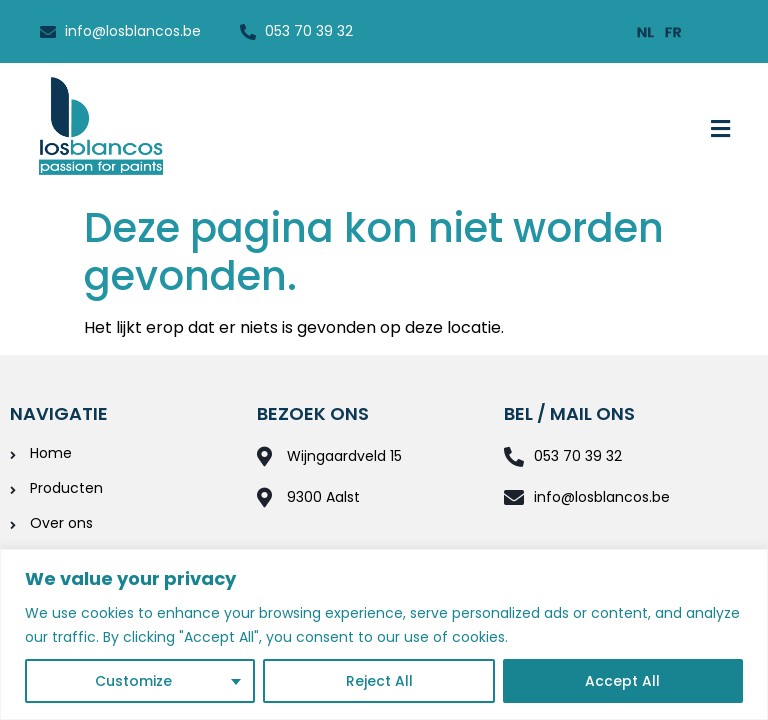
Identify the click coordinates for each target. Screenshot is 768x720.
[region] (384, 634)
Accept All (623, 681)
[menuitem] (646, 31)
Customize (133, 681)
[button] (721, 129)
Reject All (379, 681)
